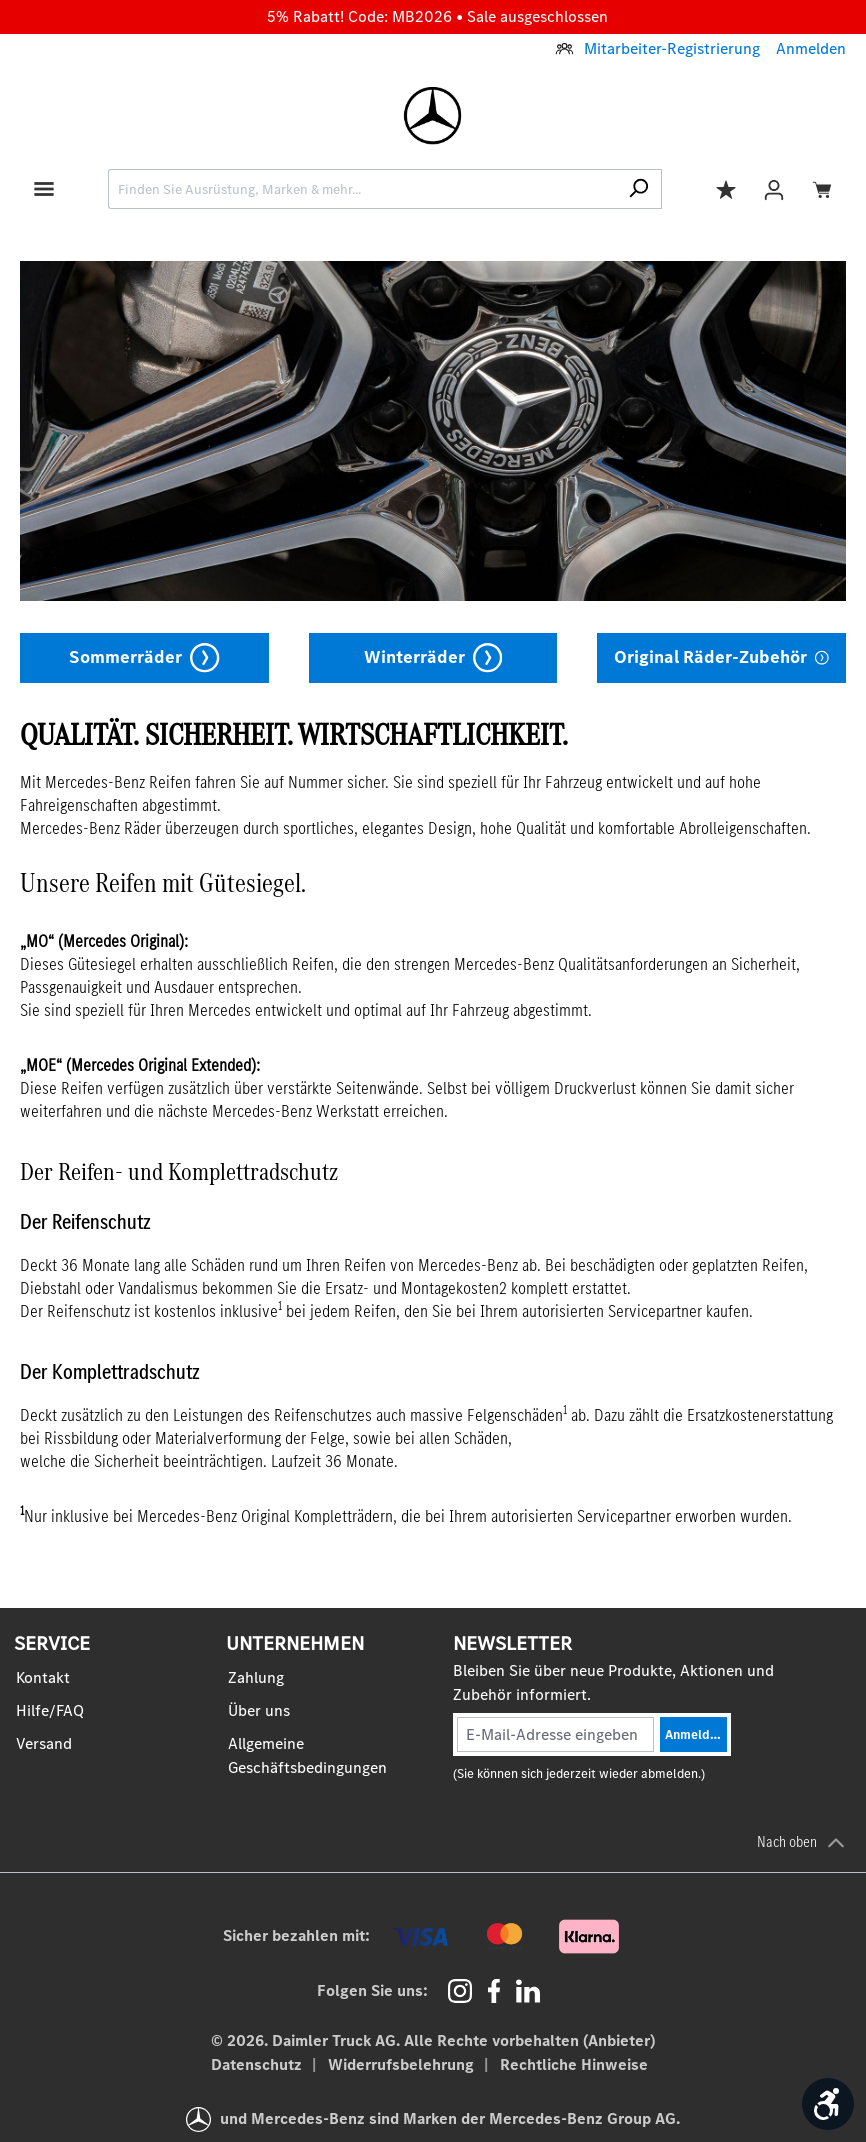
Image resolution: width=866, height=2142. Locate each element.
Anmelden (811, 48)
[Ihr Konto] (774, 188)
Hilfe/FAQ (50, 1710)
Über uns (259, 1710)
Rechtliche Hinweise (574, 2064)
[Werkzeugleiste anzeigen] (828, 2104)
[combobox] (362, 189)
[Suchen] (638, 189)
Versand (44, 1743)
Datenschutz (258, 2064)
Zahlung (256, 1677)
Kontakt (43, 1677)
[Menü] (44, 187)
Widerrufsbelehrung (403, 2064)
